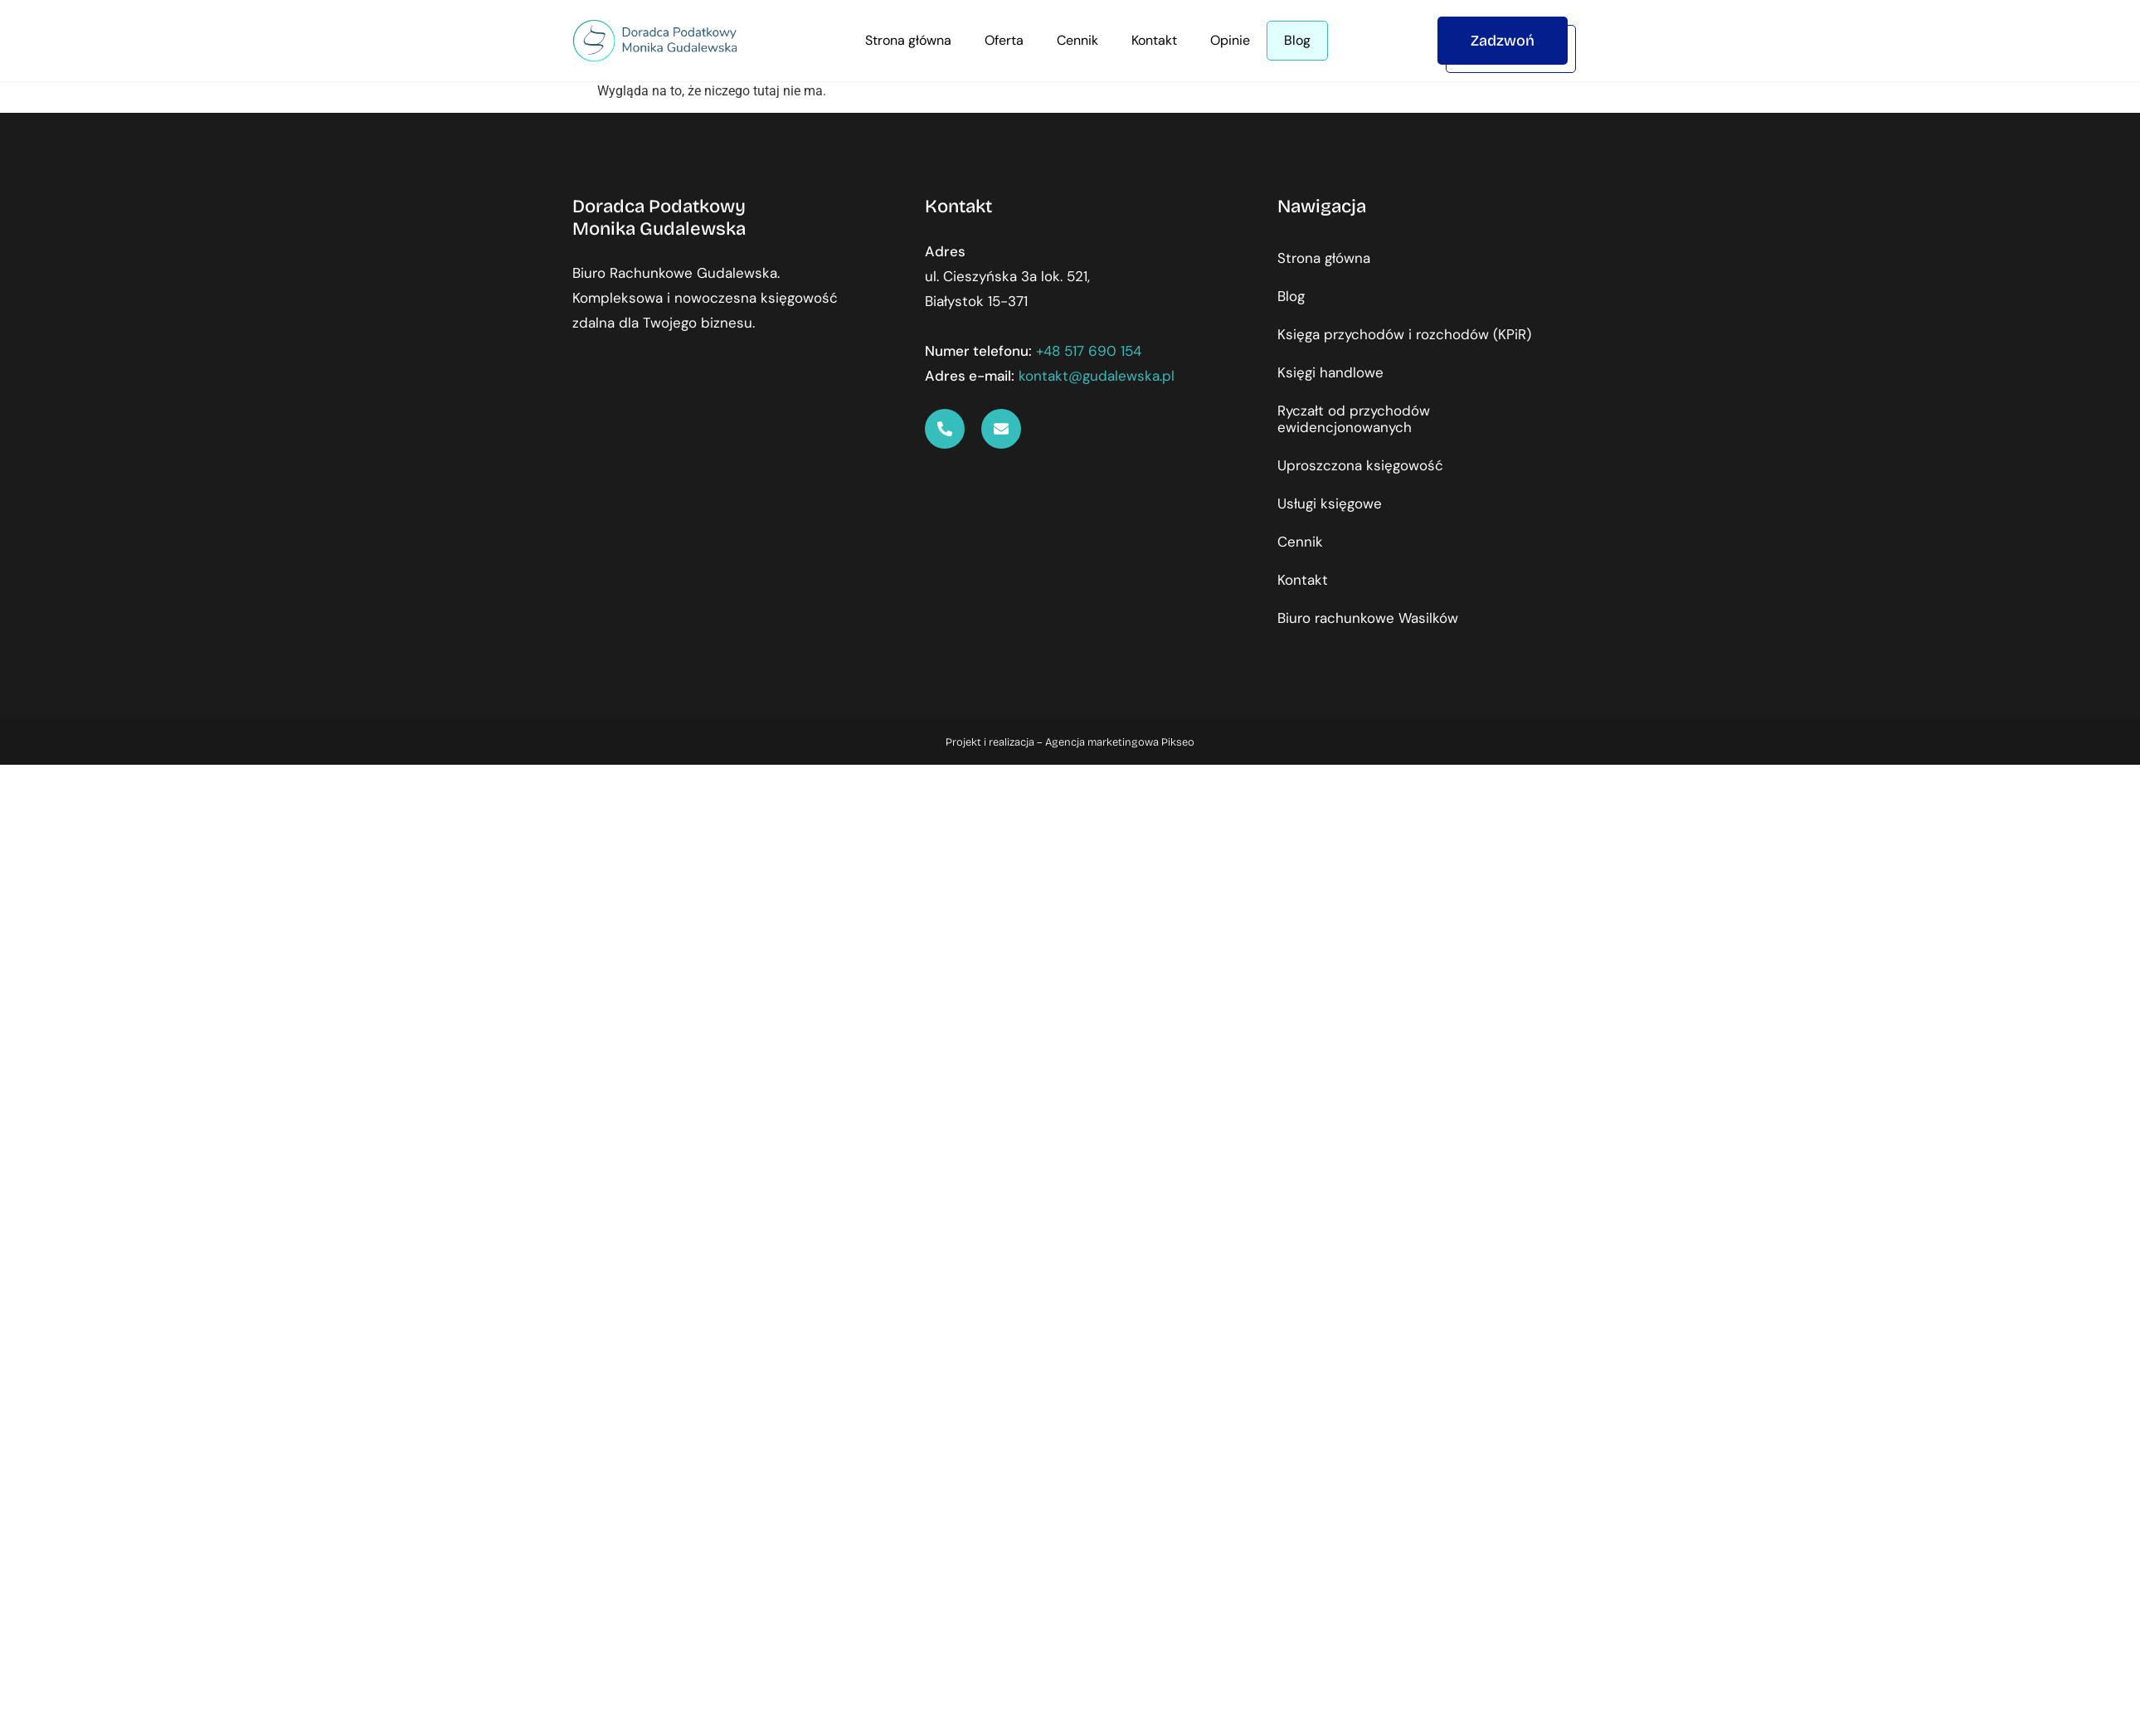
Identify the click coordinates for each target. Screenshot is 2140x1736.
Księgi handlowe (1330, 372)
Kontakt (1154, 40)
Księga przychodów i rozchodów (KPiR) (1404, 334)
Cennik (1077, 40)
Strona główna (908, 40)
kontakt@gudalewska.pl (1097, 376)
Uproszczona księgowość (1360, 465)
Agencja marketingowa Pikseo (1119, 742)
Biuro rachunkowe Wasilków (1367, 618)
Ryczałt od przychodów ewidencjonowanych (1353, 418)
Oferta (1004, 40)
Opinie (1230, 40)
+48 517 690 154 (1088, 351)
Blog (1297, 40)
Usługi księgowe (1329, 503)
